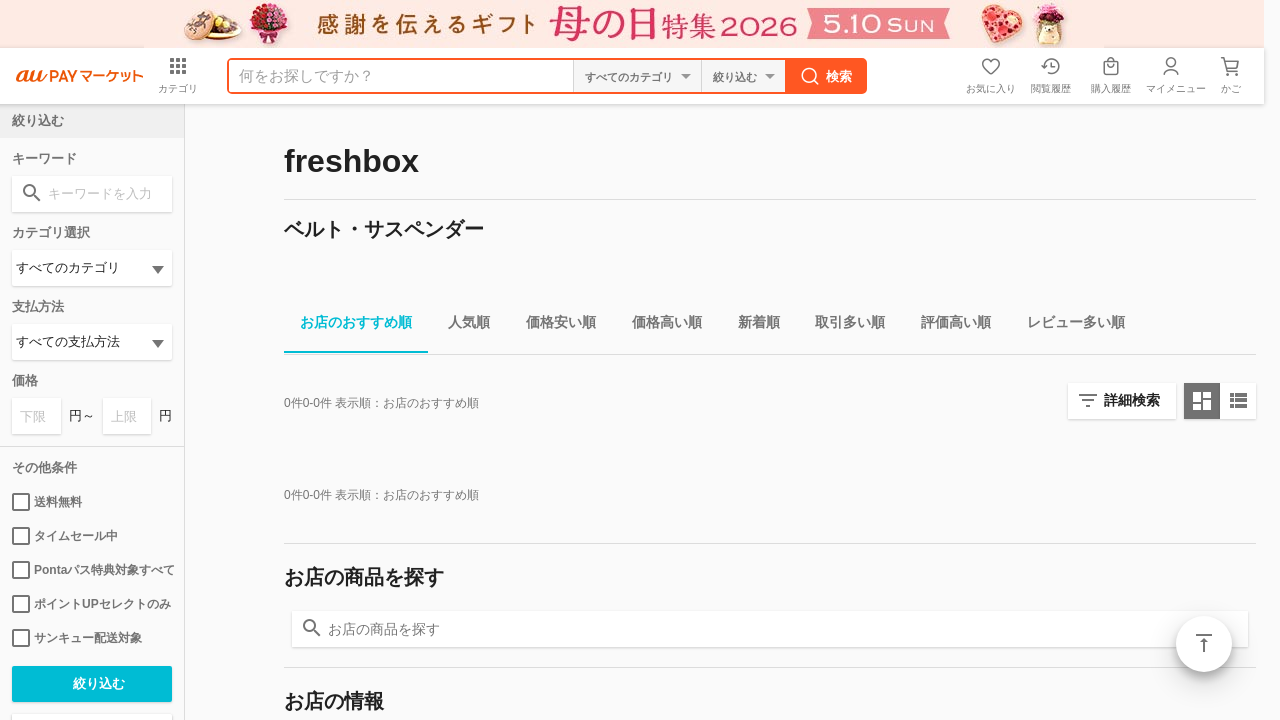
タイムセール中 (65, 536)
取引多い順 (842, 325)
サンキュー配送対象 (77, 638)
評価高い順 (948, 325)
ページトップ (1204, 644)
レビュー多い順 (1068, 325)
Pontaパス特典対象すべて (92, 570)
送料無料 (47, 502)
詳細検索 (1132, 400)
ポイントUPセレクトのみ (91, 604)
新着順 (751, 325)
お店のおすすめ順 (348, 325)
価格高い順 (659, 325)
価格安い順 (553, 325)
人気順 (461, 325)
